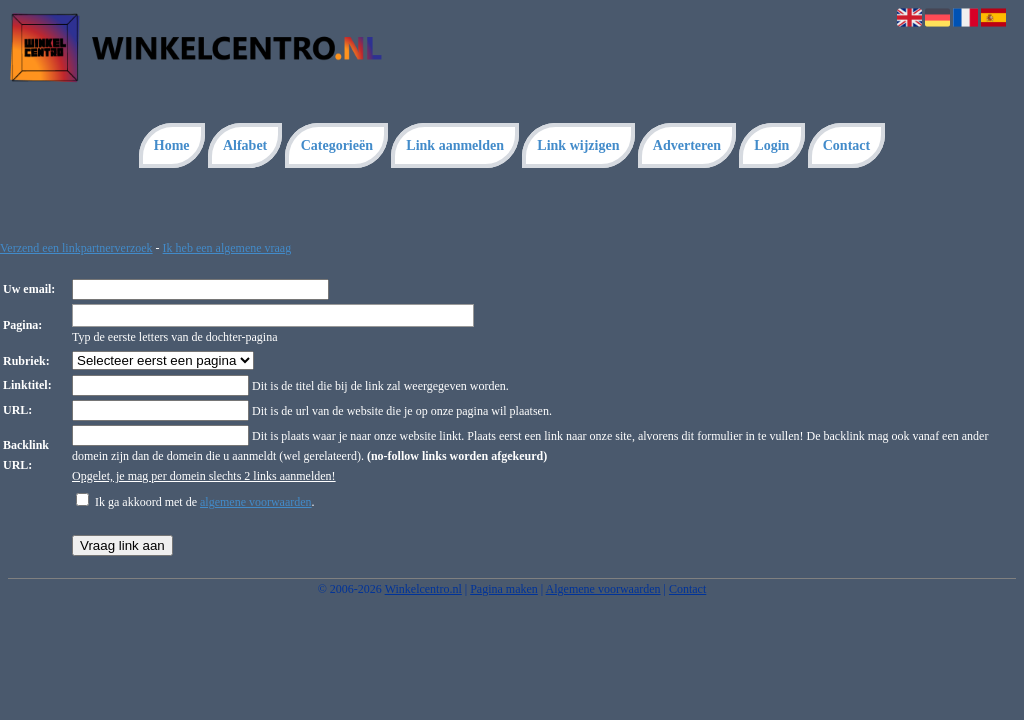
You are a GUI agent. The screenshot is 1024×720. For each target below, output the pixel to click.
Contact (846, 145)
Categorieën (337, 145)
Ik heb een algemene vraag (227, 248)
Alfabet (245, 145)
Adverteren (687, 145)
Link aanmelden (455, 145)
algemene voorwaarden (256, 502)
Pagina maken (504, 589)
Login (771, 145)
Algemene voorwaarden (603, 589)
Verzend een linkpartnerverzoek (76, 248)
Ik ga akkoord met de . (205, 502)
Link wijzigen (578, 145)
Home (172, 145)
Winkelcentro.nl (423, 589)
